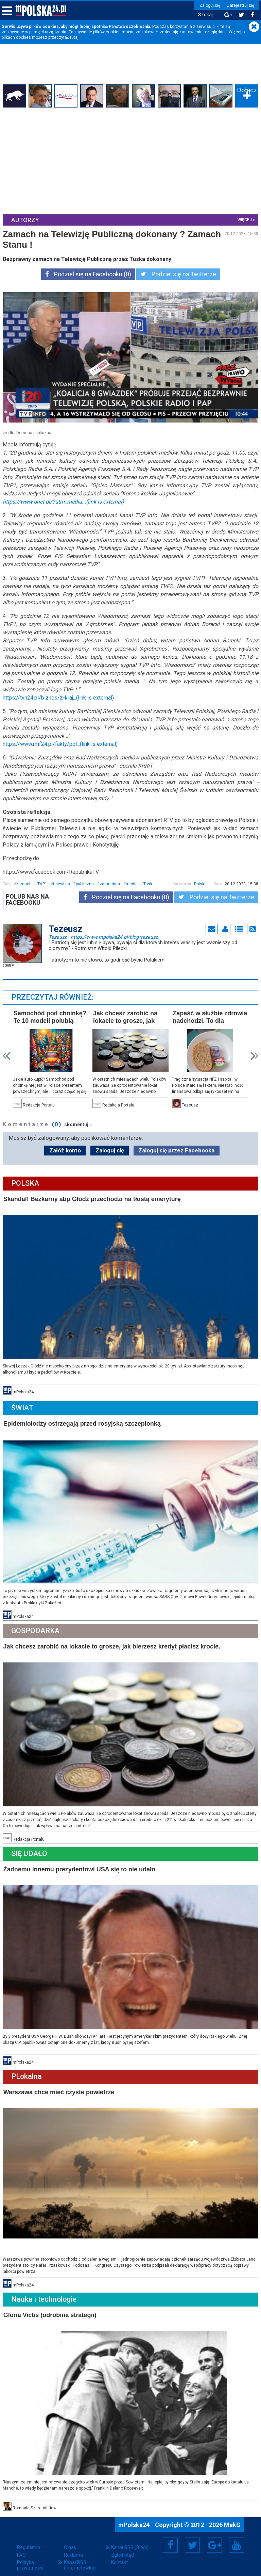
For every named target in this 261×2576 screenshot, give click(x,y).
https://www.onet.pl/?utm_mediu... (64, 500)
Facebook (170, 2538)
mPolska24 (134, 2518)
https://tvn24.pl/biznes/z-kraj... (59, 696)
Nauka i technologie (44, 2293)
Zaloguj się (208, 5)
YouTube (236, 2538)
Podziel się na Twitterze (178, 274)
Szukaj (203, 15)
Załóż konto (65, 1149)
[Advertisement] (130, 161)
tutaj (74, 37)
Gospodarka (36, 1627)
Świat (23, 1405)
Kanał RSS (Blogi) (130, 2540)
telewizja (62, 883)
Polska (199, 883)
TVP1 (43, 883)
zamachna (110, 883)
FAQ (21, 2548)
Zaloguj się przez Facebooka (176, 1149)
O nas (70, 2540)
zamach (24, 883)
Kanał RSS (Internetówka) (80, 2558)
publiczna (85, 883)
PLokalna (27, 2071)
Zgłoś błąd (122, 2548)
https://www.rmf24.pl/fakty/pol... (60, 743)
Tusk (148, 883)
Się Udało (30, 1849)
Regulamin (28, 2540)
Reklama (73, 2548)
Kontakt (119, 2555)
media (132, 883)
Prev (7, 1054)
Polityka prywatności (30, 2558)
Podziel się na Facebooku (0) (88, 274)
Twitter (192, 2538)
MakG (232, 2518)
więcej (244, 219)
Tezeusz (103, 935)
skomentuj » (78, 1123)
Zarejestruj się (239, 5)
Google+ (214, 2538)
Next (254, 1054)
